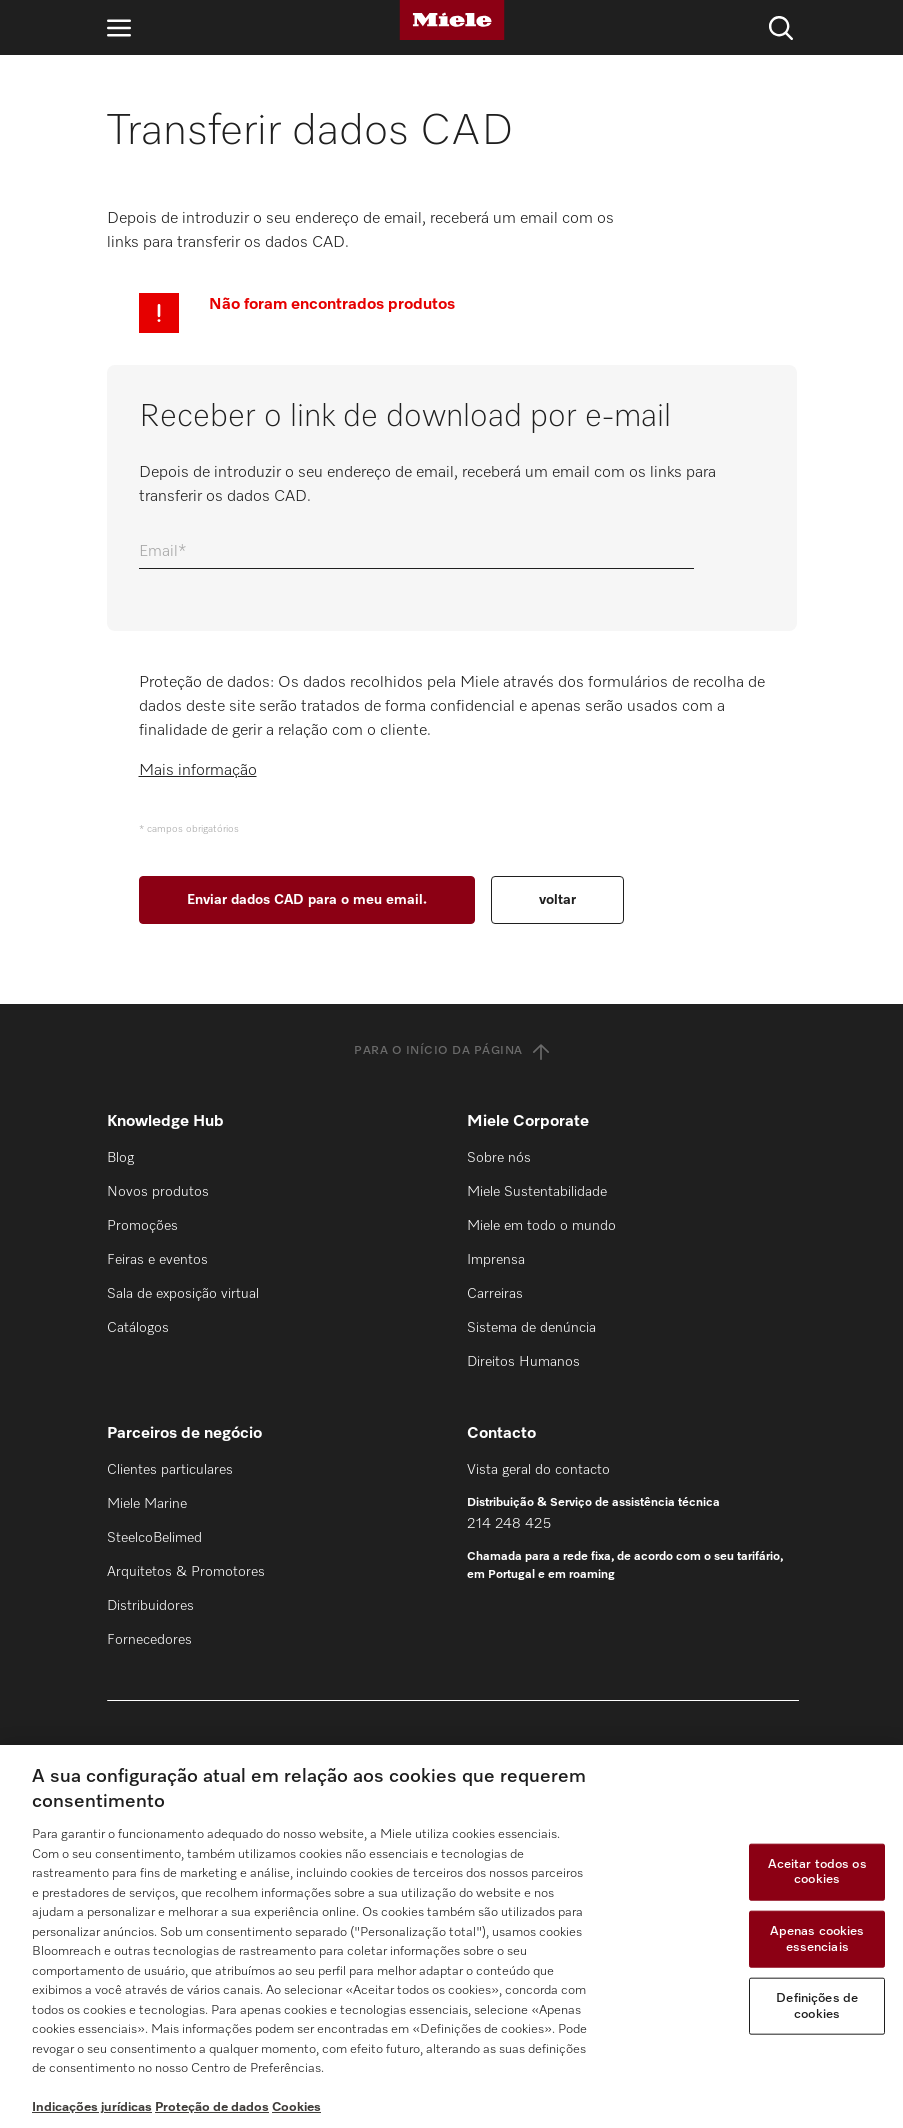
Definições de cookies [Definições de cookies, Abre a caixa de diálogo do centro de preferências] (817, 2006)
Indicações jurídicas (92, 2107)
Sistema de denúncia (531, 1328)
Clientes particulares (170, 1470)
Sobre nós (499, 1158)
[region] (451, 1936)
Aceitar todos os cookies (817, 1871)
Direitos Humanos (523, 1362)
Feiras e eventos (157, 1260)
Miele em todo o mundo (541, 1226)
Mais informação (198, 771)
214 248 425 (509, 1524)
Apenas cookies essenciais (817, 1939)
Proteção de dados (212, 2107)
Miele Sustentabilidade (537, 1192)
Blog (120, 1158)
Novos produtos (158, 1192)
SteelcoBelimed (154, 1538)
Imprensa (496, 1260)
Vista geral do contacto (538, 1470)
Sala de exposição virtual (183, 1294)
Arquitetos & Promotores (186, 1572)
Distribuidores (150, 1606)
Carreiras (495, 1294)
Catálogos (138, 1328)
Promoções (142, 1226)
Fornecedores (149, 1640)
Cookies (296, 2107)
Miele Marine (147, 1504)
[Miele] (452, 20)
